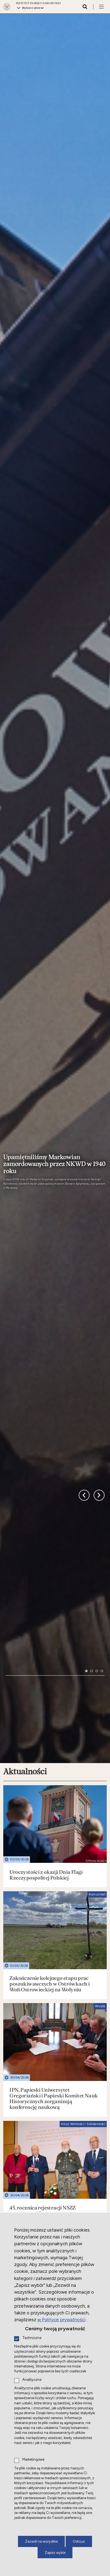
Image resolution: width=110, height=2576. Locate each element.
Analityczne (31, 2380)
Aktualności (25, 1626)
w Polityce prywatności (61, 2319)
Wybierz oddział (33, 7)
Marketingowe (33, 2459)
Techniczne (31, 2338)
